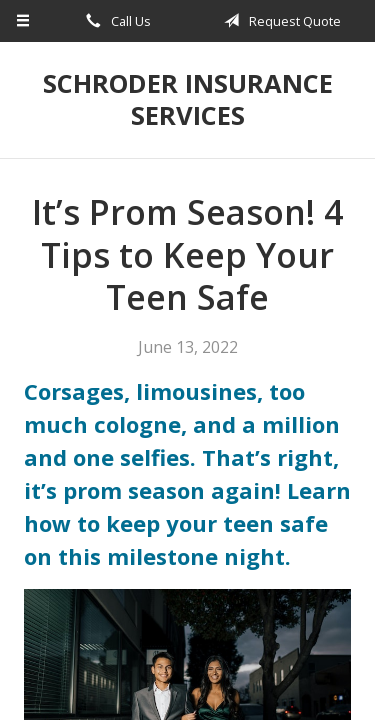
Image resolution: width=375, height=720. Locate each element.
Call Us (115, 21)
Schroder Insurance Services (188, 99)
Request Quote (279, 21)
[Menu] (23, 21)
